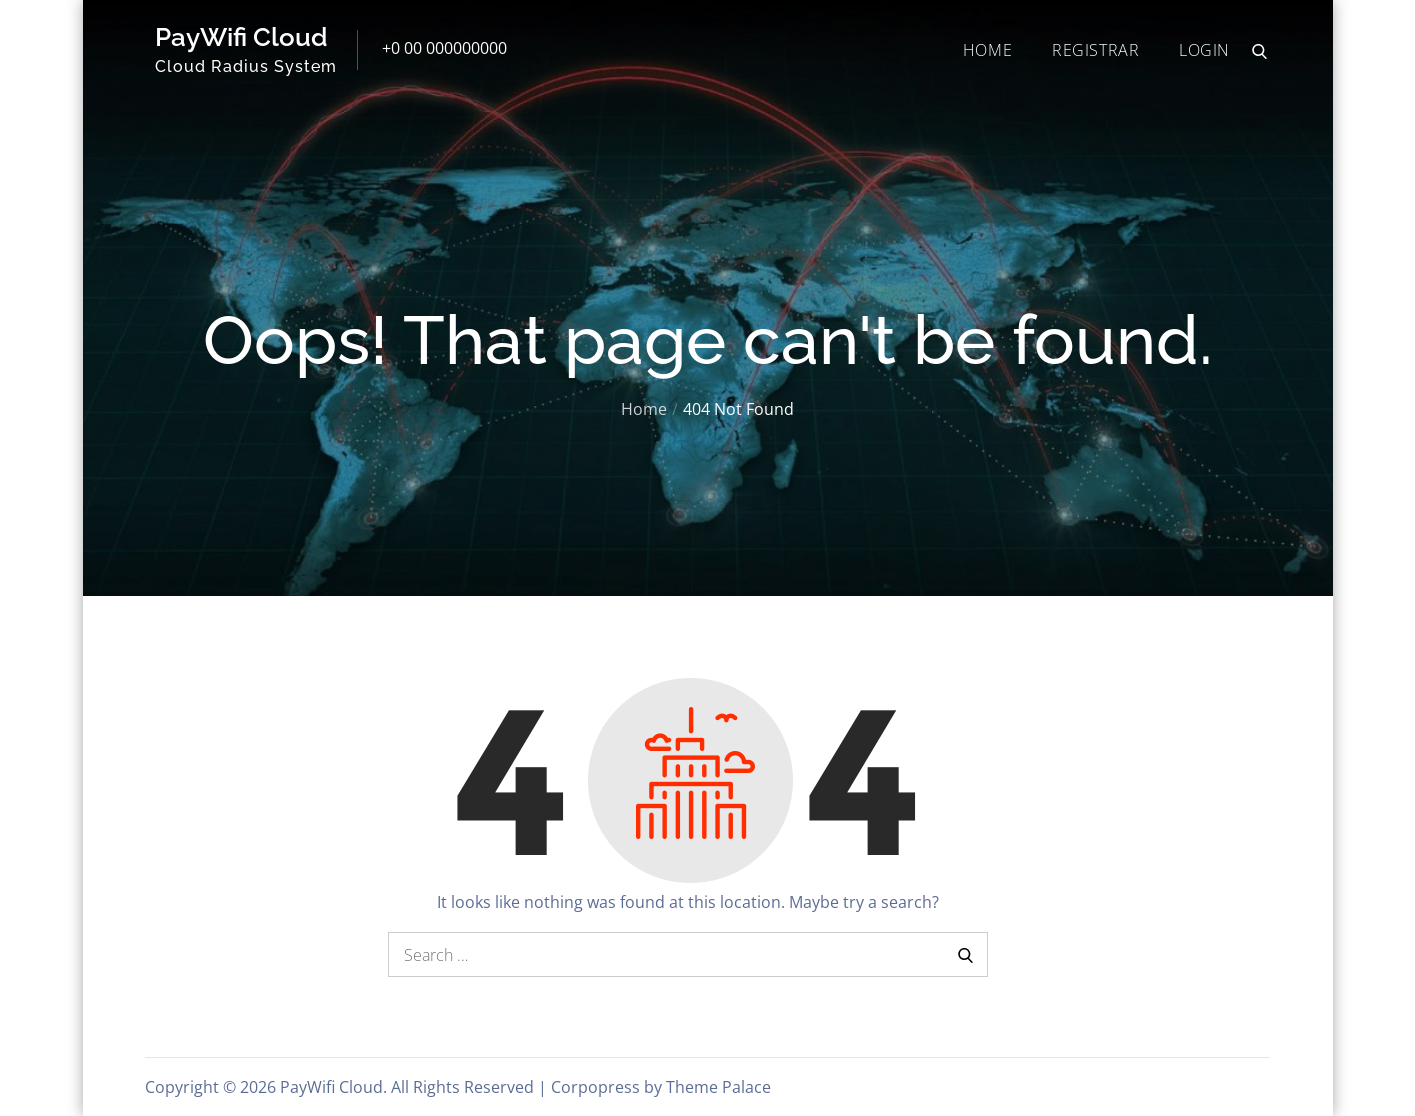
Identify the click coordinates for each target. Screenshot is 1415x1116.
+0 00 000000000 (444, 48)
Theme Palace (718, 1087)
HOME (987, 50)
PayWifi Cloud (241, 37)
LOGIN (1204, 50)
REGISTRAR (1095, 50)
